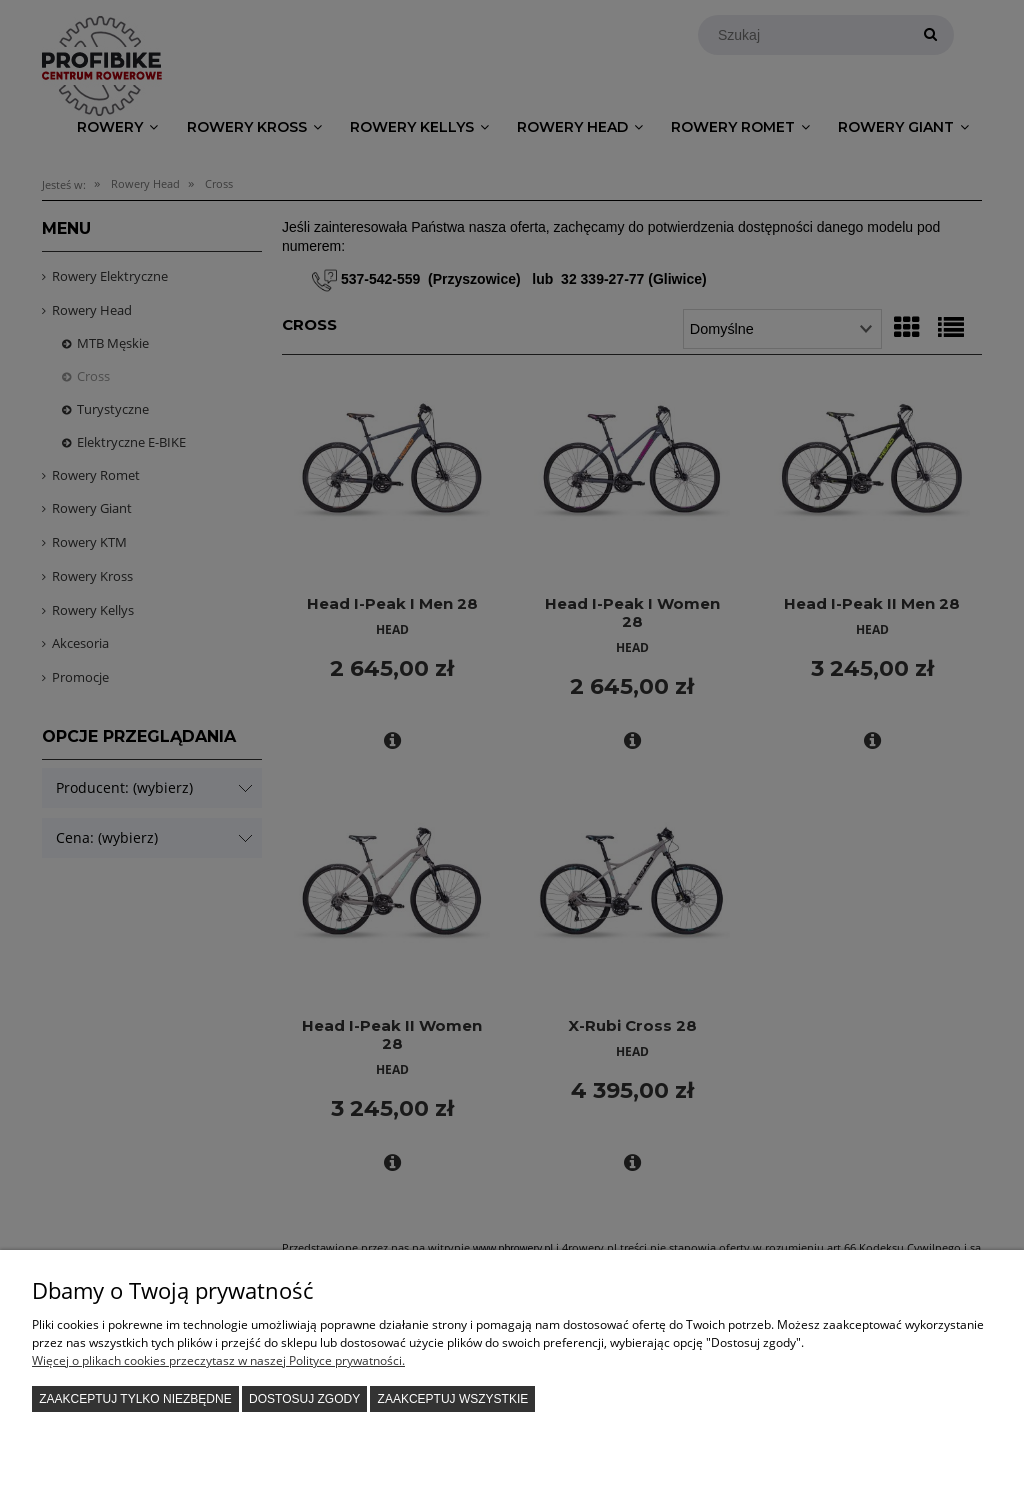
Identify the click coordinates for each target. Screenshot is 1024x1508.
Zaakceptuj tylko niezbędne (135, 1399)
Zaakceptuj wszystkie (453, 1399)
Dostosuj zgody (304, 1399)
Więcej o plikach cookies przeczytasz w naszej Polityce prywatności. (218, 1360)
